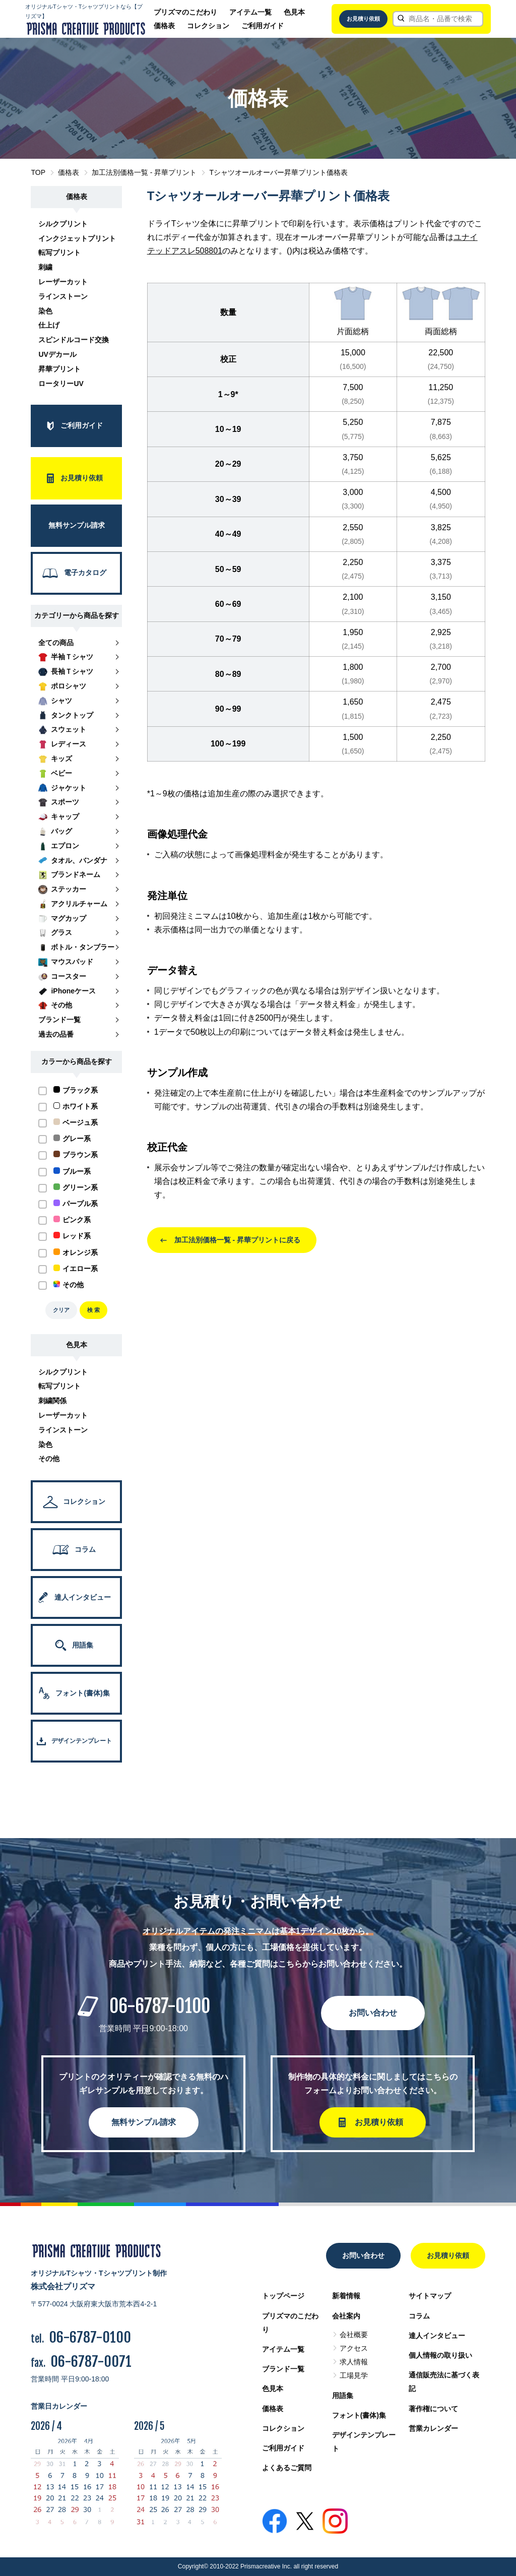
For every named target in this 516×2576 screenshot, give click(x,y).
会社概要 (354, 2335)
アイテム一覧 (250, 12)
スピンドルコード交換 (73, 340)
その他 (48, 1459)
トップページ (283, 2296)
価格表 (164, 26)
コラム (419, 2316)
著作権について (433, 2409)
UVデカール (57, 354)
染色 (45, 311)
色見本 (294, 12)
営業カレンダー (433, 2428)
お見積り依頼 (363, 19)
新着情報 (346, 2296)
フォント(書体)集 (359, 2415)
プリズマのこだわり (185, 12)
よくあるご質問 (286, 2468)
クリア (61, 1310)
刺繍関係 (52, 1401)
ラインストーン (63, 296)
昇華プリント (59, 369)
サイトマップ (430, 2296)
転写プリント (59, 252)
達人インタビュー (437, 2336)
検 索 (93, 1310)
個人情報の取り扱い (440, 2355)
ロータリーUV (60, 384)
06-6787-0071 (91, 2361)
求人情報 (354, 2362)
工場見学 (354, 2375)
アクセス (354, 2348)
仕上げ (48, 325)
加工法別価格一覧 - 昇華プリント (144, 172)
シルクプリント (63, 224)
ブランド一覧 (283, 2369)
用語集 (342, 2396)
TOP (38, 172)
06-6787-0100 (159, 2006)
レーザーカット (63, 282)
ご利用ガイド (262, 26)
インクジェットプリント (77, 238)
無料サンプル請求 (143, 2122)
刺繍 (45, 267)
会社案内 (346, 2316)
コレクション (208, 26)
